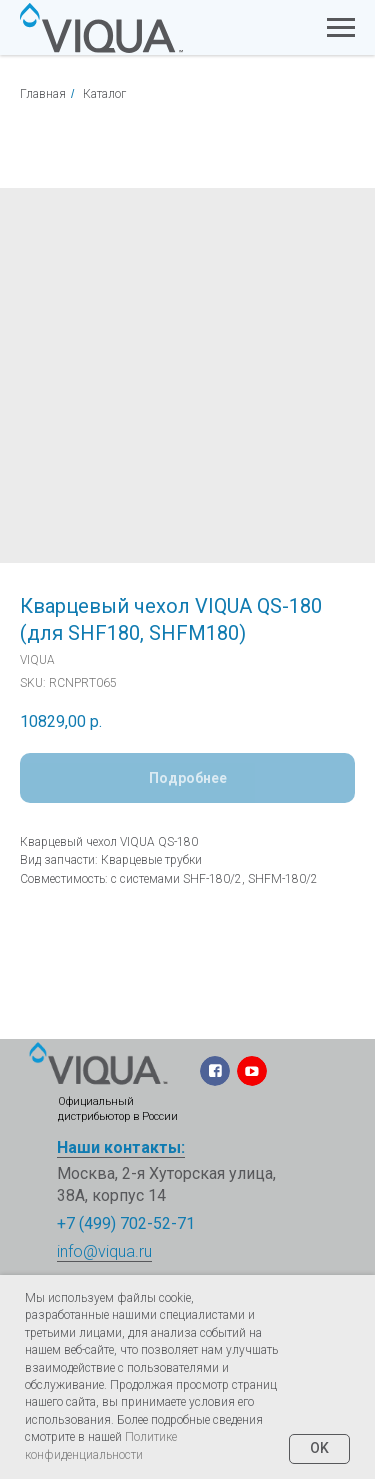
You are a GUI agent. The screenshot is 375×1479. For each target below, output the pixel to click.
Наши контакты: (121, 1147)
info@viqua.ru (104, 1251)
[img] (98, 1063)
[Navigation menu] (341, 28)
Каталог (104, 94)
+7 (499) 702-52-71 (126, 1223)
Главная (43, 94)
